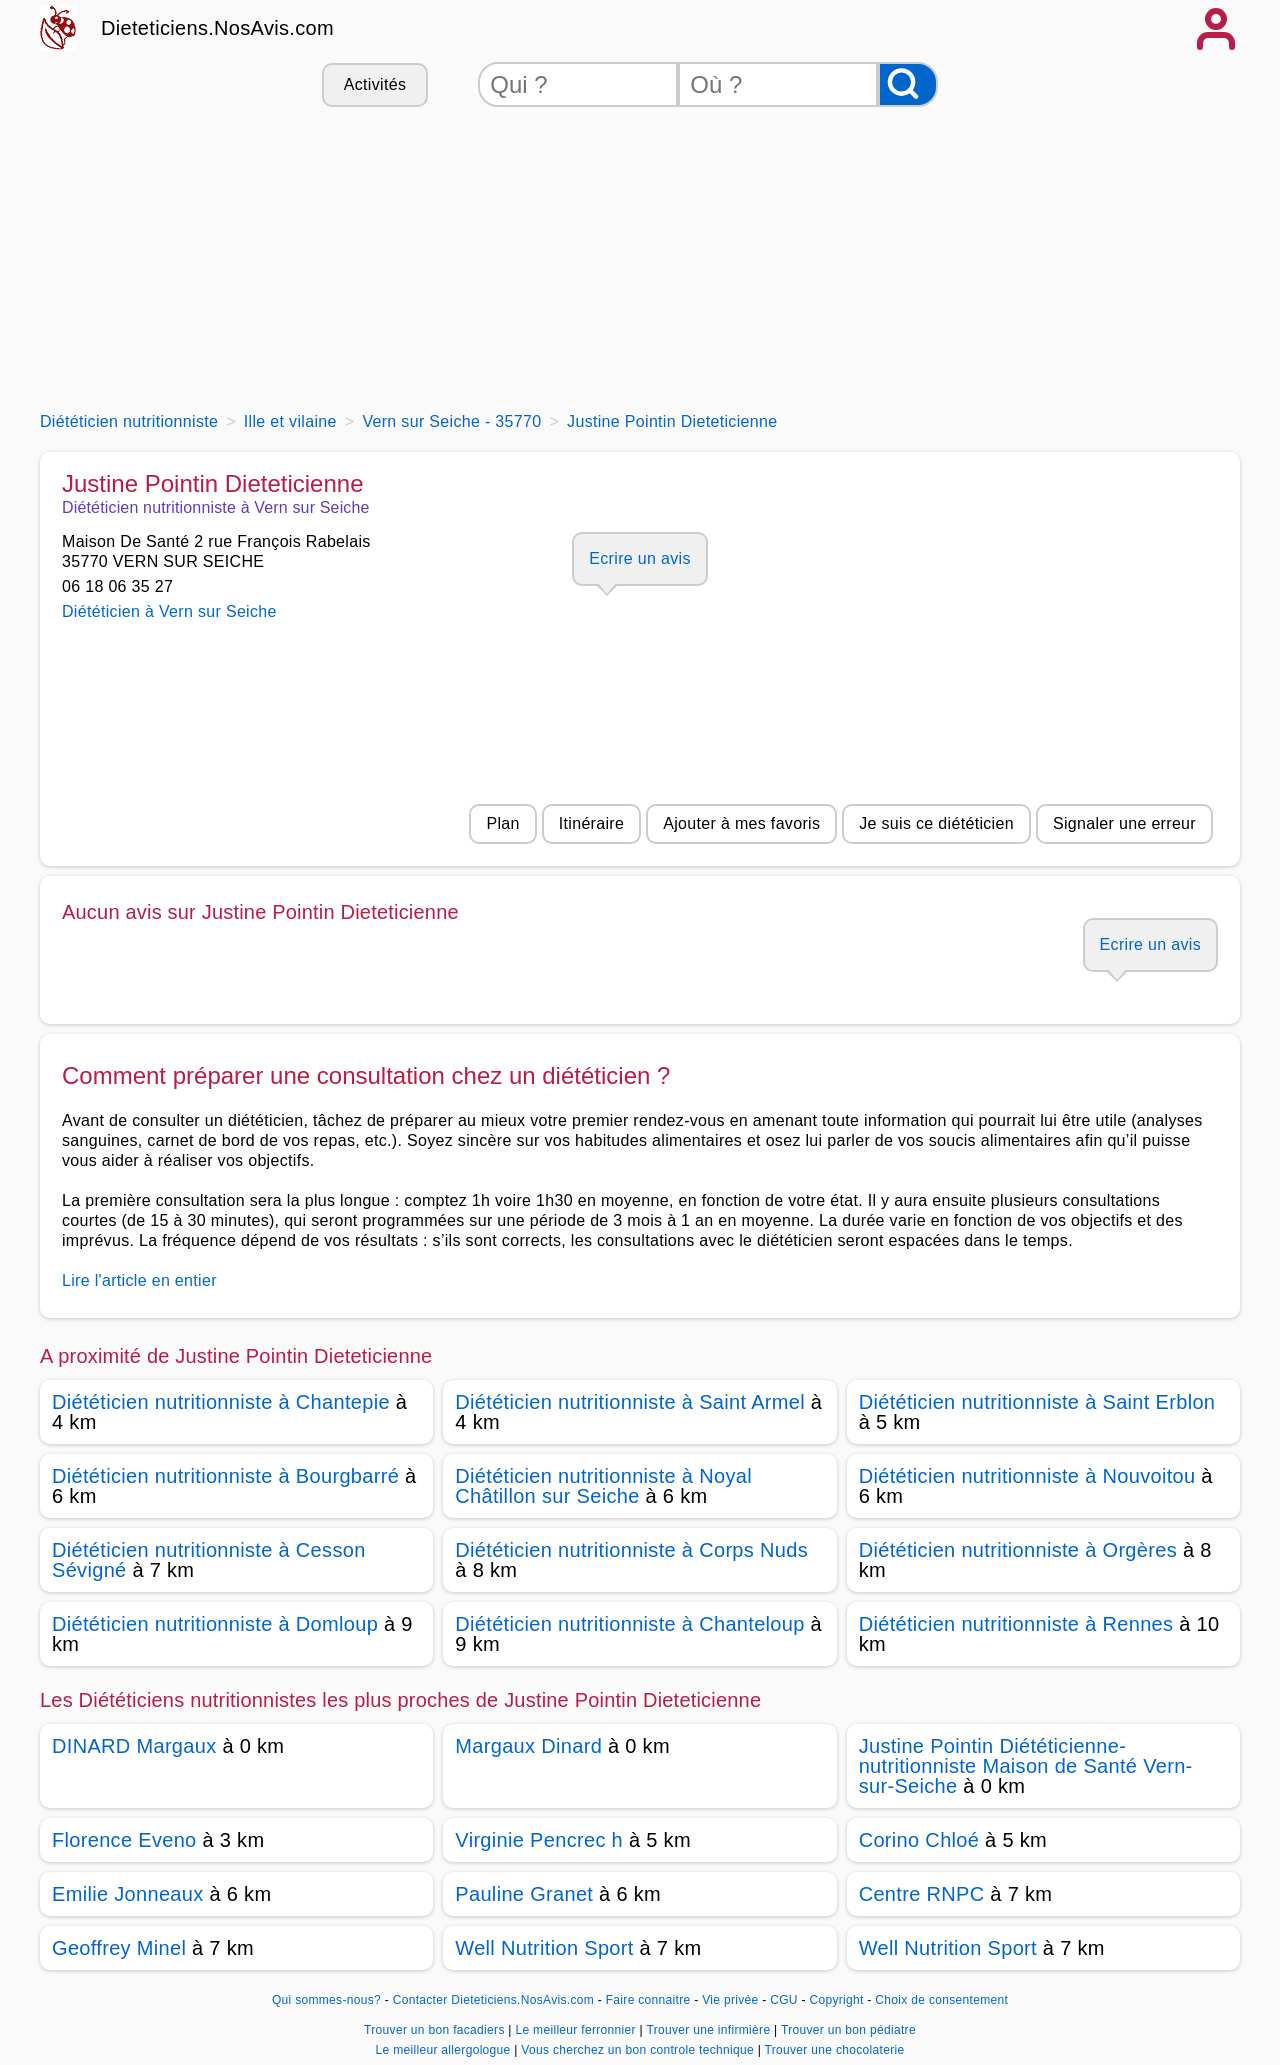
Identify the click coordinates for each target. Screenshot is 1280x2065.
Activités (375, 84)
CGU (784, 2000)
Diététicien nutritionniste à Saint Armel (630, 1402)
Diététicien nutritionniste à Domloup (215, 1624)
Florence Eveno (124, 1840)
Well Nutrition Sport (544, 1948)
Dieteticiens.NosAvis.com (217, 28)
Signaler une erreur (1124, 823)
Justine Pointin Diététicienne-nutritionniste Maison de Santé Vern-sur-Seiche (1026, 1766)
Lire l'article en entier (139, 1280)
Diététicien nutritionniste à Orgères (1018, 1550)
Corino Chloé (919, 1840)
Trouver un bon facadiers (436, 2030)
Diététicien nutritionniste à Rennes (1016, 1624)
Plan (502, 823)
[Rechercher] (908, 84)
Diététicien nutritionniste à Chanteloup (629, 1624)
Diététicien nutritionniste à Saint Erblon (1037, 1402)
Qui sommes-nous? (326, 2000)
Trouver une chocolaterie (835, 2050)
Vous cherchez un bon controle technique (639, 2050)
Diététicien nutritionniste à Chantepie (221, 1402)
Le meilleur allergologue (445, 2050)
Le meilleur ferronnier (577, 2030)
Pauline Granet (524, 1894)
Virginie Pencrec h (539, 1840)
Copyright (838, 2000)
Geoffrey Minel (119, 1948)
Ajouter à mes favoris (741, 823)
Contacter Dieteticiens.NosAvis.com (493, 2000)
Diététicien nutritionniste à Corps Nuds (631, 1550)
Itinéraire (591, 823)
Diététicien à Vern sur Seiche (169, 611)
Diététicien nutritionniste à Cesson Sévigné (209, 1560)
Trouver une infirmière (710, 2030)
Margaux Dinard (528, 1746)
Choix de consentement (941, 2000)
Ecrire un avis (639, 558)
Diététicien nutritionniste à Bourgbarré (225, 1476)
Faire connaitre (648, 2000)
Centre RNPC (922, 1894)
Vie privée (730, 2000)
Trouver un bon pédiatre (848, 2030)
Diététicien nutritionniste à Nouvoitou (1027, 1476)
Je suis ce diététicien (936, 823)
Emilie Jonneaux (128, 1894)
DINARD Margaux (134, 1746)
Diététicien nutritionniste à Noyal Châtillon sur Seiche (603, 1486)
